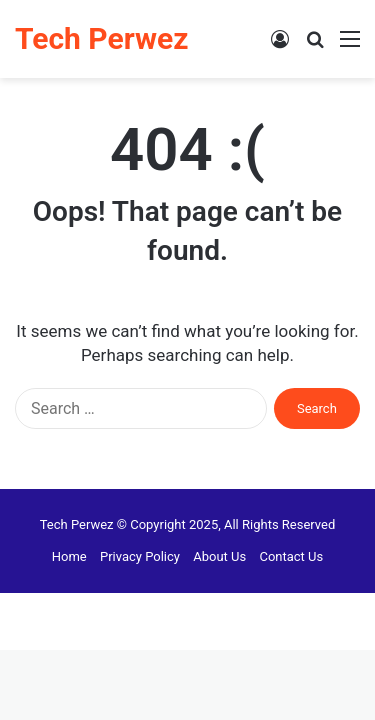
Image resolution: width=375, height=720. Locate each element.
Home (69, 556)
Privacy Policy (140, 556)
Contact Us (291, 556)
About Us (219, 556)
